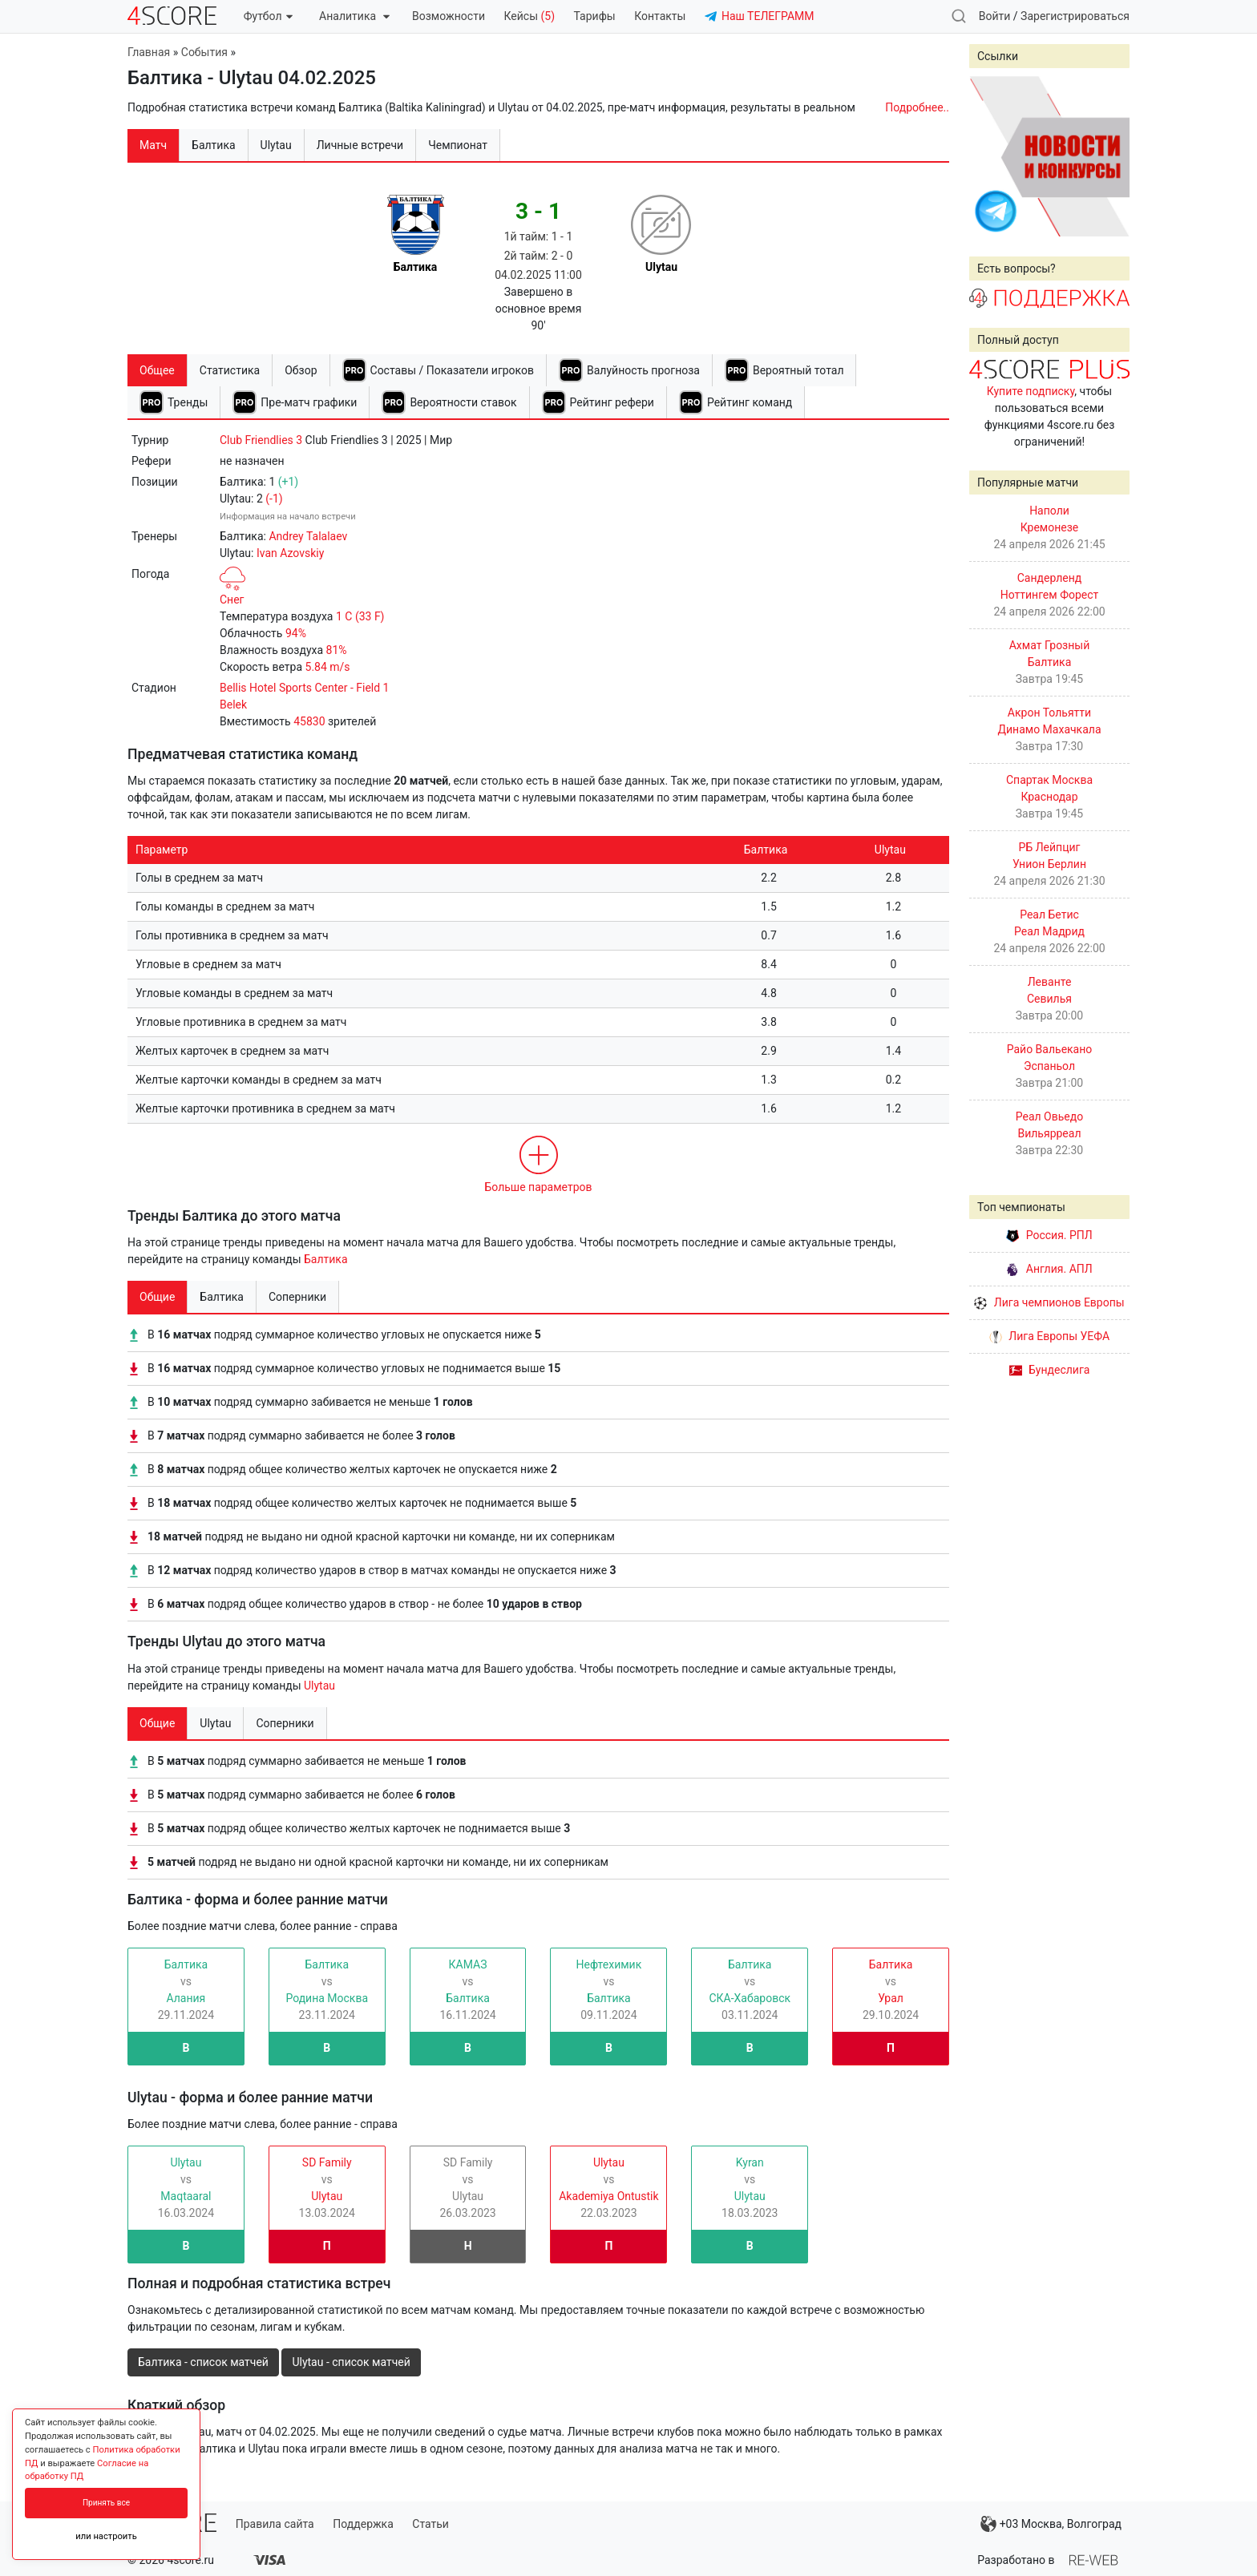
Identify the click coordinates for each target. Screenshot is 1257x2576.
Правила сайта (275, 2523)
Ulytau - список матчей (351, 2362)
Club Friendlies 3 (261, 440)
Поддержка (363, 2523)
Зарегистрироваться (1075, 16)
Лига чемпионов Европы (1049, 1302)
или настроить (106, 2536)
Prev (990, 156)
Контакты (659, 16)
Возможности (448, 16)
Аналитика (354, 16)
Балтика (326, 1259)
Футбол (268, 16)
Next (1109, 156)
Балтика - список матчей (203, 2362)
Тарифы (595, 16)
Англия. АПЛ (1049, 1268)
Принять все (106, 2502)
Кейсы (529, 16)
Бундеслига (1049, 1369)
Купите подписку (1031, 391)
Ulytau (319, 1685)
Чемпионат (457, 145)
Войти (995, 16)
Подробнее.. (917, 107)
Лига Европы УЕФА (1049, 1336)
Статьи (430, 2523)
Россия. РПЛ (1049, 1235)
